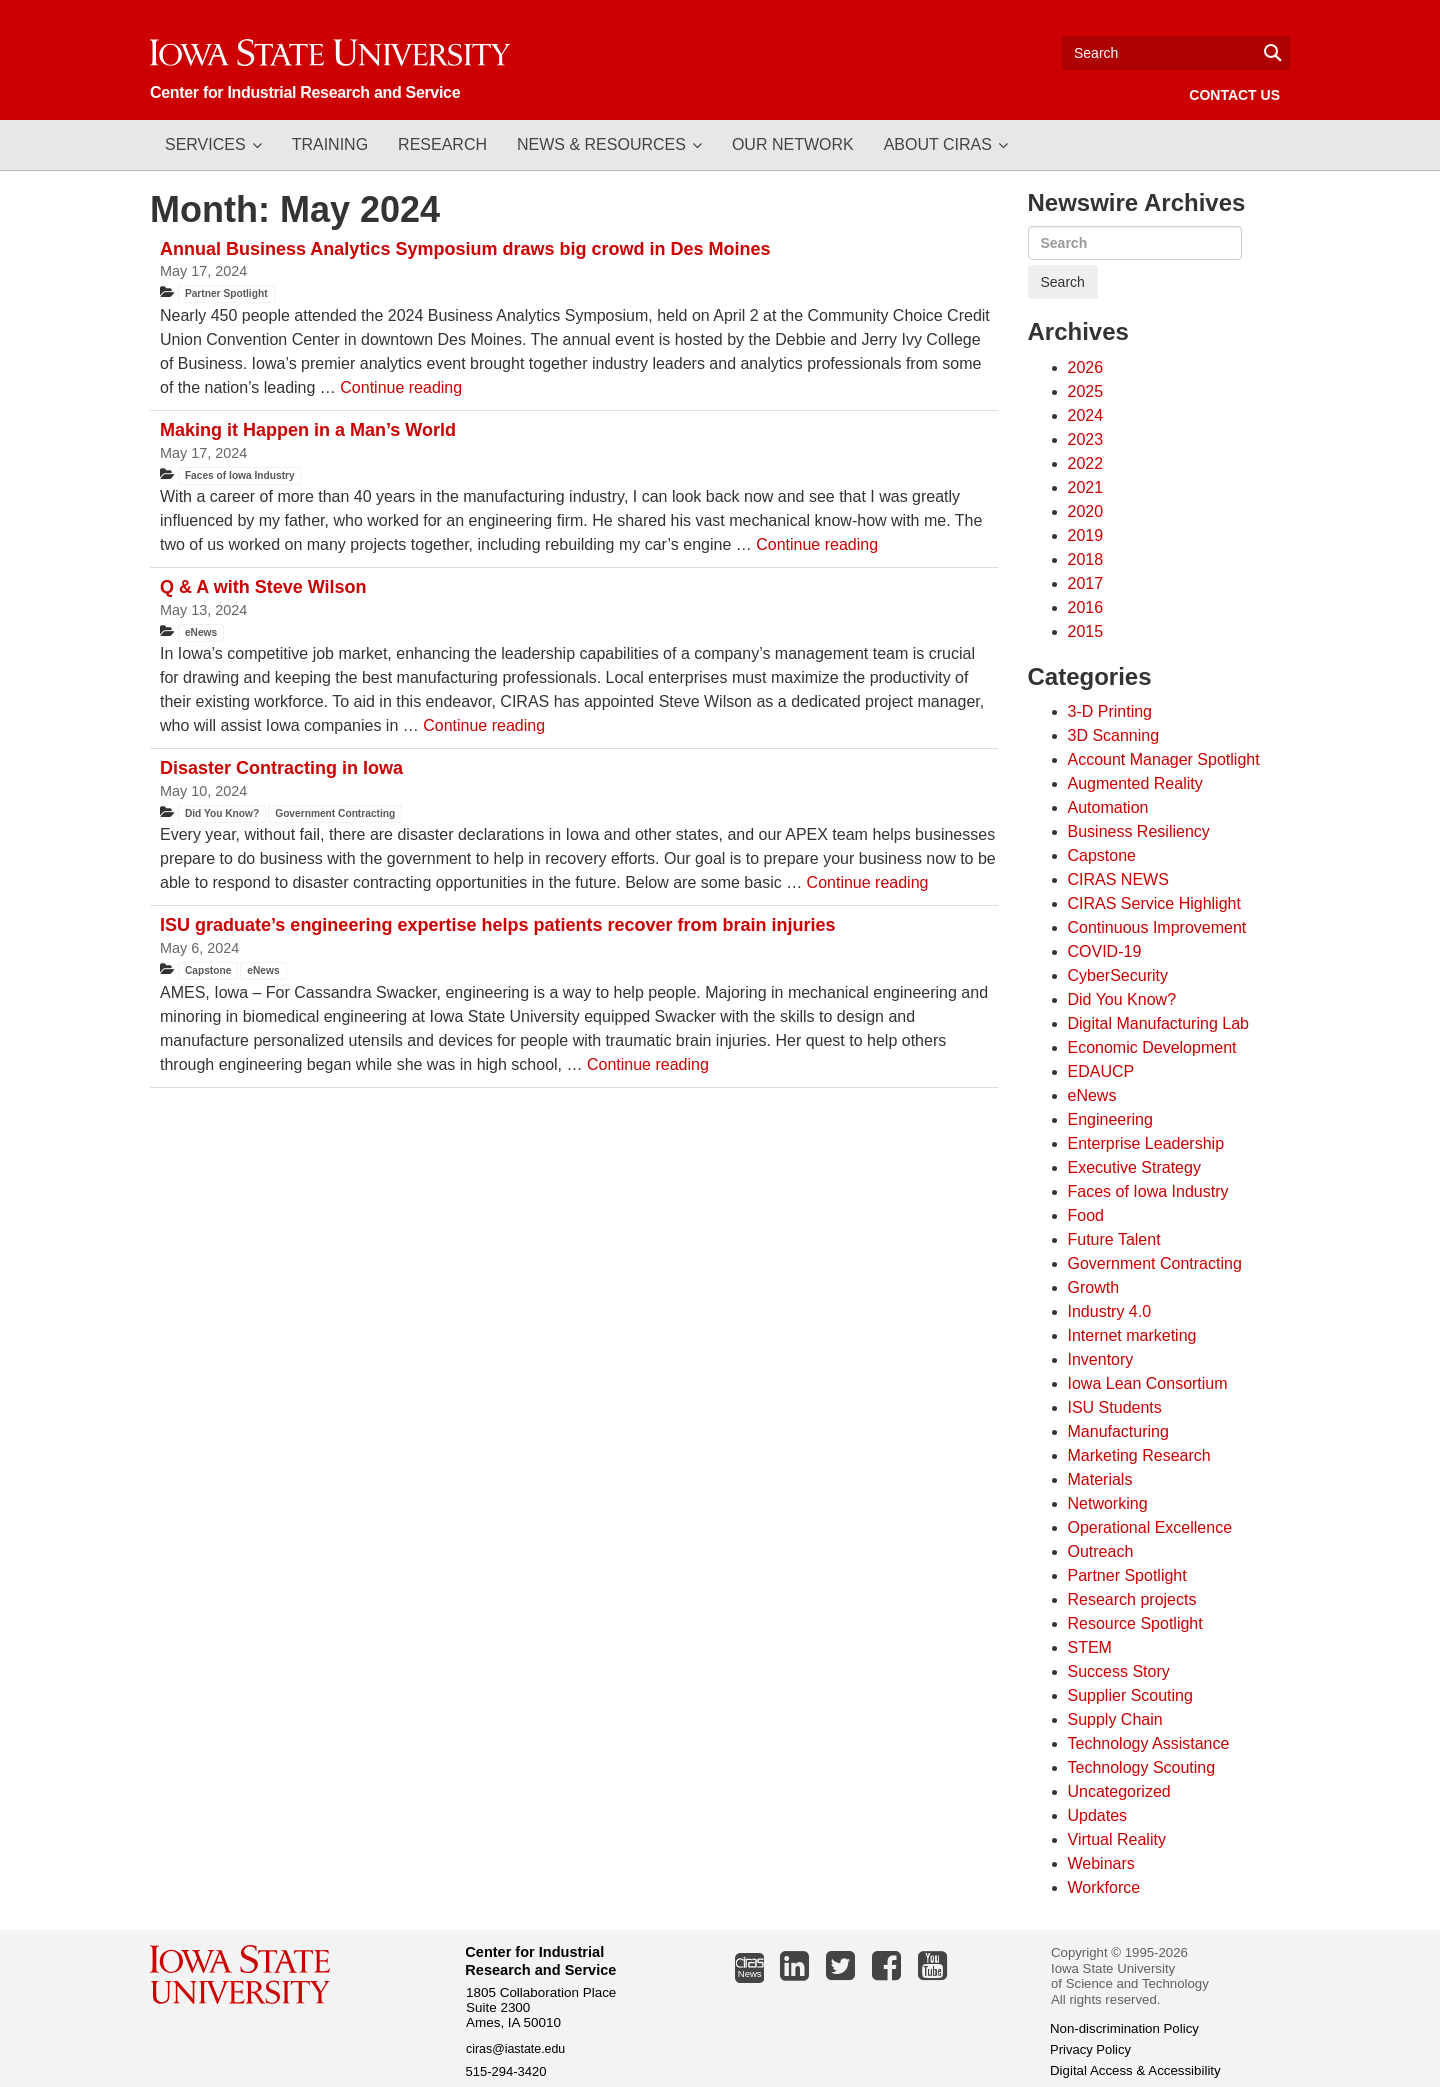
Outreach (1101, 1551)
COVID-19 (1105, 951)
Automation (1108, 807)
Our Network (793, 144)
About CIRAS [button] (938, 144)
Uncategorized (1119, 1791)
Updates (1098, 1815)
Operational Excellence (1150, 1527)
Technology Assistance (1149, 1743)
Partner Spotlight (226, 293)
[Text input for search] (1176, 53)
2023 (1086, 439)
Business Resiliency (1139, 831)
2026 (1086, 367)
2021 (1086, 487)
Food (1086, 1215)
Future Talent (1114, 1239)
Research (442, 144)
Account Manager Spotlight (1164, 759)
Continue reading (401, 387)
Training (330, 144)
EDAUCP (1101, 1071)
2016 (1086, 607)
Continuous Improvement (1157, 927)
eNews (201, 632)
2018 (1086, 559)
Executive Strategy (1134, 1167)
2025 (1086, 391)
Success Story (1119, 1671)
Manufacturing (1118, 1431)
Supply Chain (1115, 1719)
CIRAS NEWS (1118, 879)
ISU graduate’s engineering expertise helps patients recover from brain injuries (498, 925)
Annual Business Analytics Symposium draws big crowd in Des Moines (465, 249)
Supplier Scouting (1130, 1695)
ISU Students (1115, 1407)
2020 (1086, 511)
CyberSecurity (1118, 975)
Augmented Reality (1135, 783)
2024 (1086, 415)
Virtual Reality (1117, 1839)
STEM (1090, 1647)
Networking (1108, 1503)
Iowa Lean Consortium (1148, 1383)
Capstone (208, 970)
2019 (1086, 535)
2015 (1086, 631)
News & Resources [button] (601, 144)
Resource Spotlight (1135, 1623)
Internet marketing (1132, 1335)
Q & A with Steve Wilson (263, 587)
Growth (1094, 1287)
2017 (1086, 583)
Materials (1100, 1479)
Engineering (1110, 1119)
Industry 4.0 (1110, 1311)
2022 (1086, 463)
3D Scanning (1114, 735)
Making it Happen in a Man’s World (308, 430)
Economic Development (1152, 1047)
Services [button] (205, 144)
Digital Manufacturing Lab (1158, 1023)
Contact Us (1234, 95)
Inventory (1101, 1359)
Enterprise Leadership (1146, 1143)
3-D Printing (1110, 711)
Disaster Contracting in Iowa (281, 768)
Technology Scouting (1142, 1767)
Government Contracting (335, 813)
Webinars (1101, 1863)
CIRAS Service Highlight (1154, 903)
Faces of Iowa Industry (240, 475)
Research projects (1132, 1599)
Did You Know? (222, 813)
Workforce (1104, 1887)
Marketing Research (1139, 1455)
